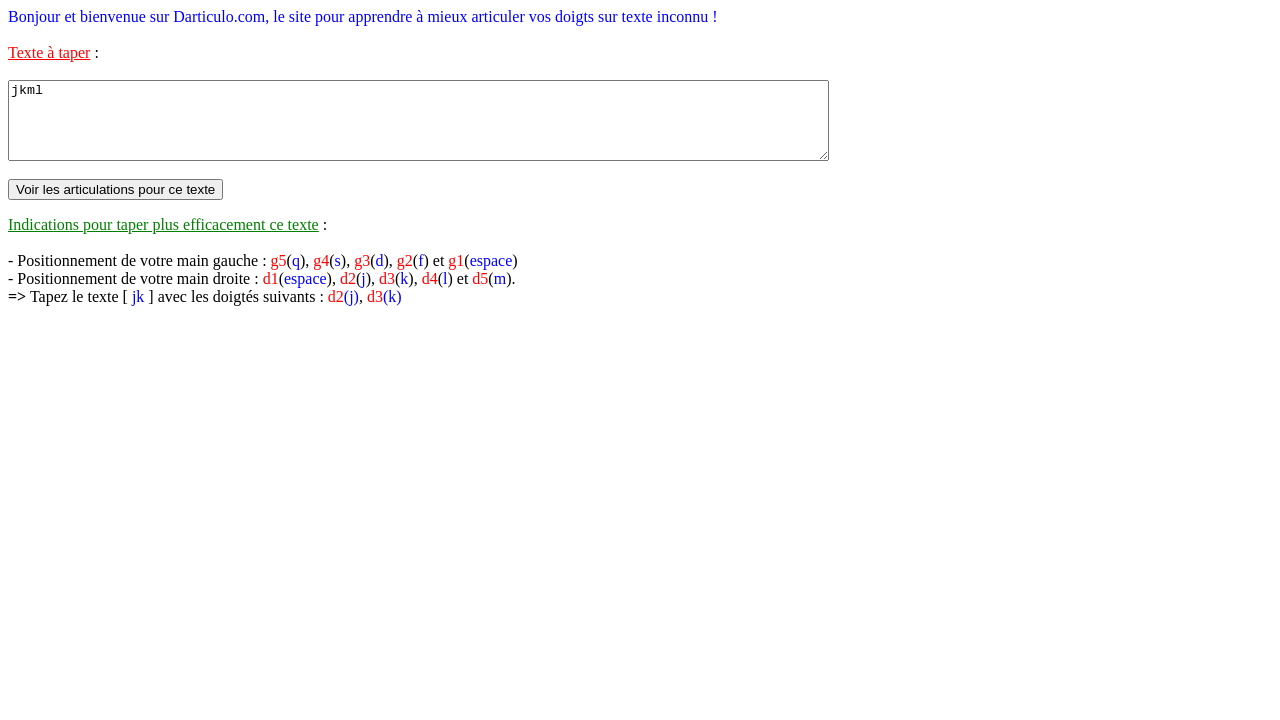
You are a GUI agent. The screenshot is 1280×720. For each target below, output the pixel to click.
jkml (468, 128)
